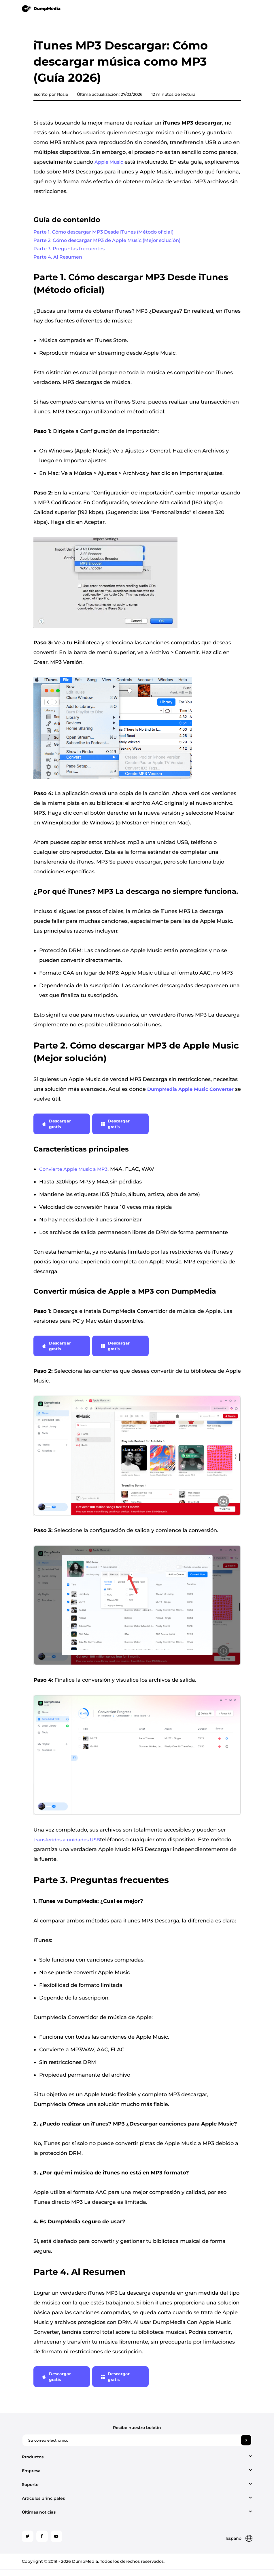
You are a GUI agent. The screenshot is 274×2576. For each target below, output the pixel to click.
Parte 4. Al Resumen (60, 262)
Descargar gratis (56, 1129)
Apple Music (109, 162)
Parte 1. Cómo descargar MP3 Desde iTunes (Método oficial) (110, 233)
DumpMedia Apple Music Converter (190, 1095)
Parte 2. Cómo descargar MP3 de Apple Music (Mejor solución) (113, 242)
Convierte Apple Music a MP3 (73, 1175)
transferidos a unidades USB (66, 1845)
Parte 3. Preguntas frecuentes (72, 252)
